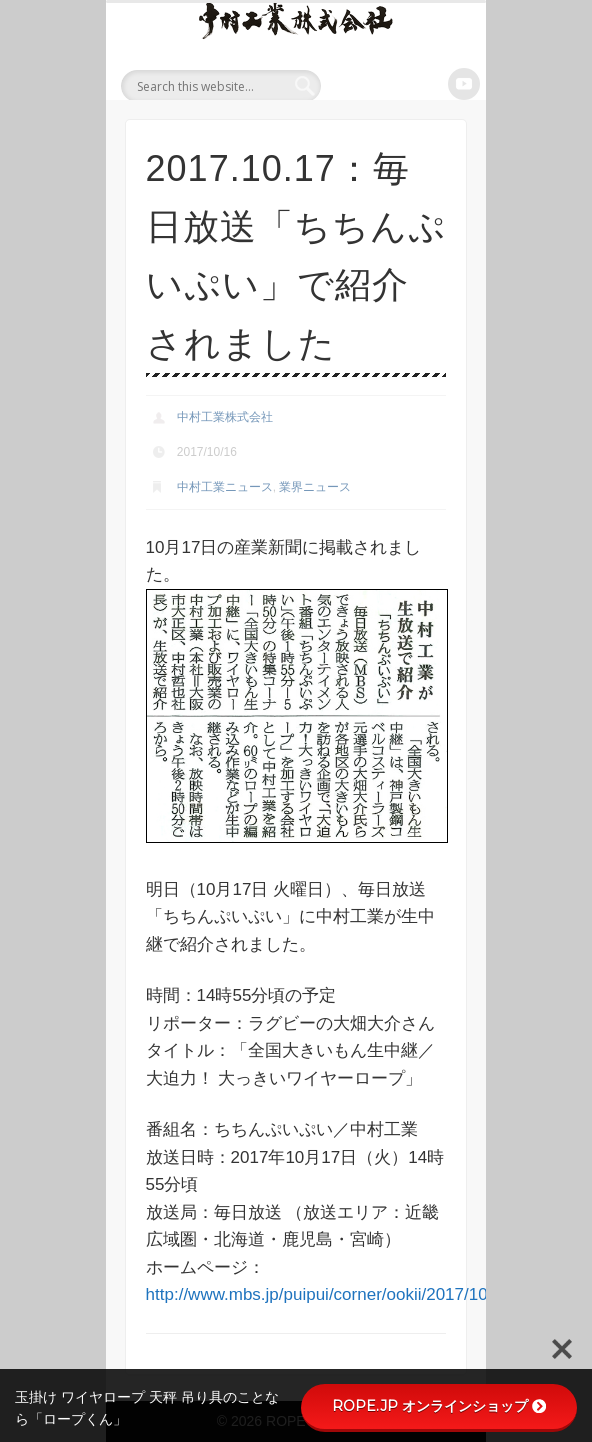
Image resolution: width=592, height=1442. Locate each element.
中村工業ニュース (225, 487)
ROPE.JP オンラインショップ (439, 1406)
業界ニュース (315, 487)
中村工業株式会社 (225, 417)
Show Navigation (447, 84)
